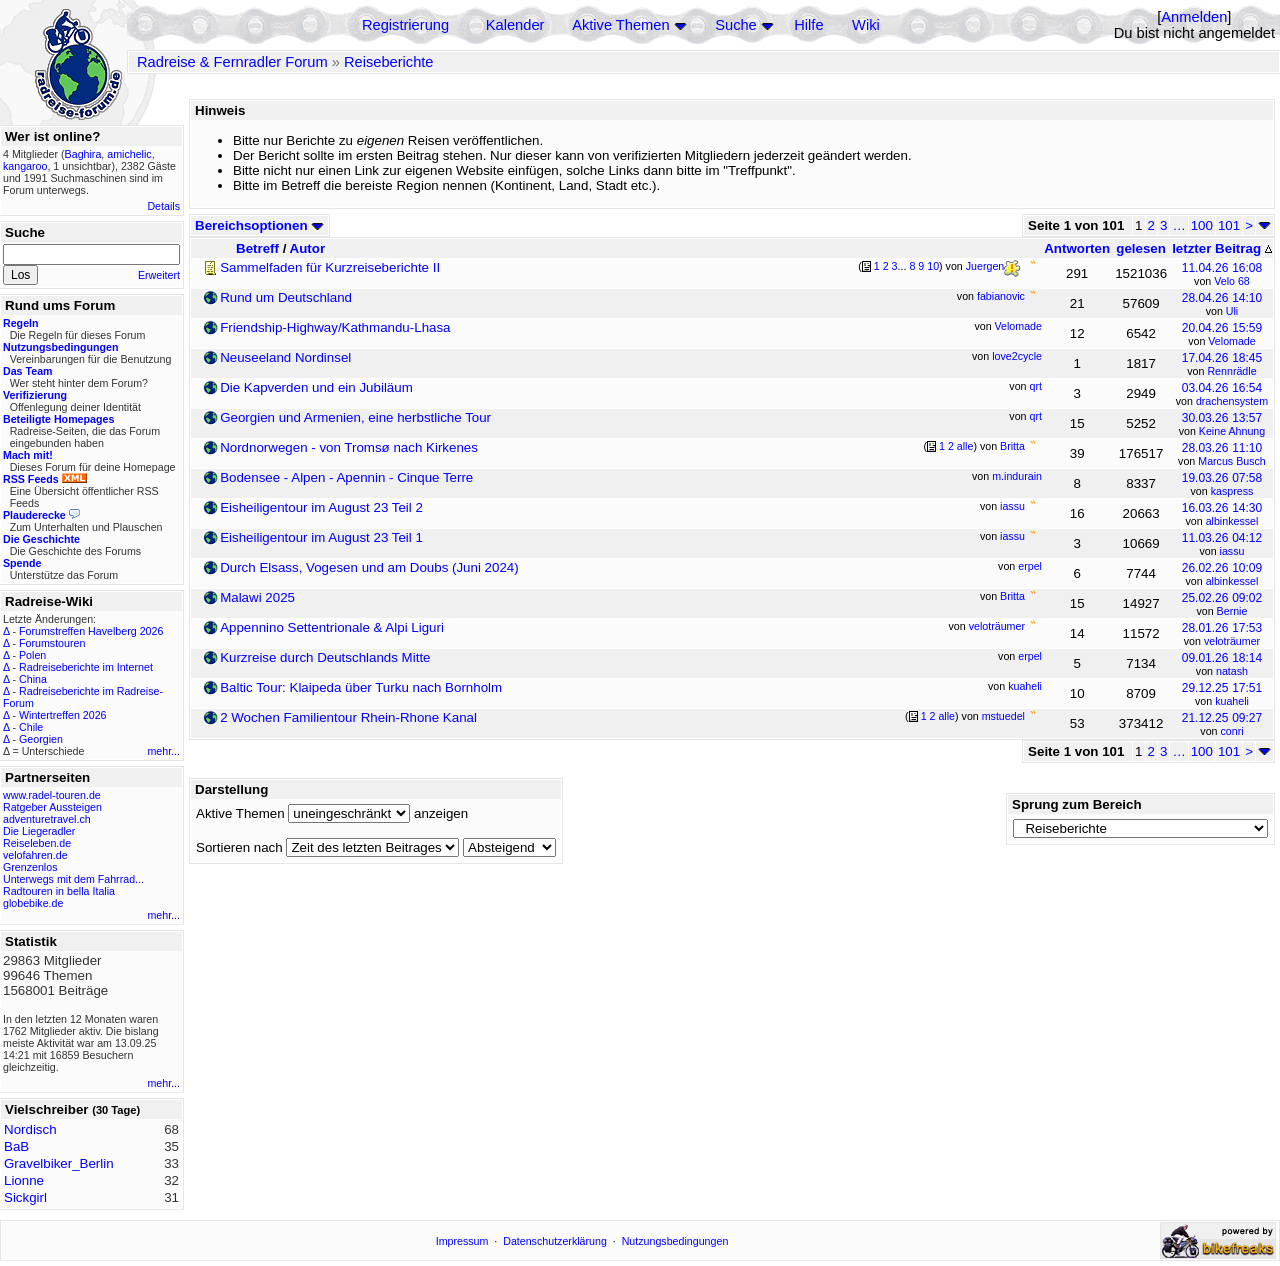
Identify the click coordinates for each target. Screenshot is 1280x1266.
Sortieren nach (239, 847)
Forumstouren (52, 643)
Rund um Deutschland (286, 297)
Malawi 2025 (257, 597)
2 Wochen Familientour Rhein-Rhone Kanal (348, 717)
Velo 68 (1232, 281)
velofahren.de (35, 855)
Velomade (1231, 341)
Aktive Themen (620, 25)
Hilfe (808, 25)
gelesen (1141, 248)
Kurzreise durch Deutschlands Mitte (325, 657)
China (33, 679)
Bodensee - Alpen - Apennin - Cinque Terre (346, 477)
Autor (308, 248)
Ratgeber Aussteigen (52, 807)
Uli (1232, 311)
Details (163, 206)
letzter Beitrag (1222, 248)
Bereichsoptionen (259, 225)
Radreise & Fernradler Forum (232, 62)
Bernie (1232, 611)
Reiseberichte (389, 62)
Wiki (866, 25)
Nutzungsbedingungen (675, 1241)
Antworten (1077, 248)
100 (1202, 225)
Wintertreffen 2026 (62, 715)
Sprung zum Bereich (1077, 804)
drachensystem (1232, 401)
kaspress (1232, 491)
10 (933, 266)
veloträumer (1232, 641)
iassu (1232, 551)
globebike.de (33, 903)
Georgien (41, 739)
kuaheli (1232, 701)
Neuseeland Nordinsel (285, 357)
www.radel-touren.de (52, 795)
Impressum (462, 1241)
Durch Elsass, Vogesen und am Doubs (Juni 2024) (369, 567)
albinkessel (1232, 521)
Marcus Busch (1232, 461)
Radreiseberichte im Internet (86, 667)
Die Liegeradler (39, 831)
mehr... (163, 751)
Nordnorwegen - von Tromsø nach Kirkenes (349, 447)
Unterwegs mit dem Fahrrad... (73, 879)
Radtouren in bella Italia (59, 891)
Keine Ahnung (1232, 431)
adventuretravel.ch (47, 819)
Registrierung (405, 25)
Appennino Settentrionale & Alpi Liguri (332, 627)
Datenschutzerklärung (555, 1241)
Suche (736, 25)
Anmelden (1194, 17)
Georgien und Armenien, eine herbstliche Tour (355, 417)
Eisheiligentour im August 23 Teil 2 (321, 507)
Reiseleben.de (37, 843)
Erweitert (159, 275)
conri (1231, 731)
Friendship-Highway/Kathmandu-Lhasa (335, 327)
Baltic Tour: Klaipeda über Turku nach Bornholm (361, 687)
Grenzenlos (30, 867)
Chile (31, 727)
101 (1229, 225)
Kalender (515, 25)
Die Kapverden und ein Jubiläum (316, 387)
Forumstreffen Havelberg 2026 (91, 631)
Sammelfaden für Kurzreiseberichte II (330, 267)
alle (965, 446)
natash (1232, 671)
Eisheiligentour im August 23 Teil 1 (321, 537)
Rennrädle (1231, 371)
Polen (32, 655)
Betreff (257, 248)
